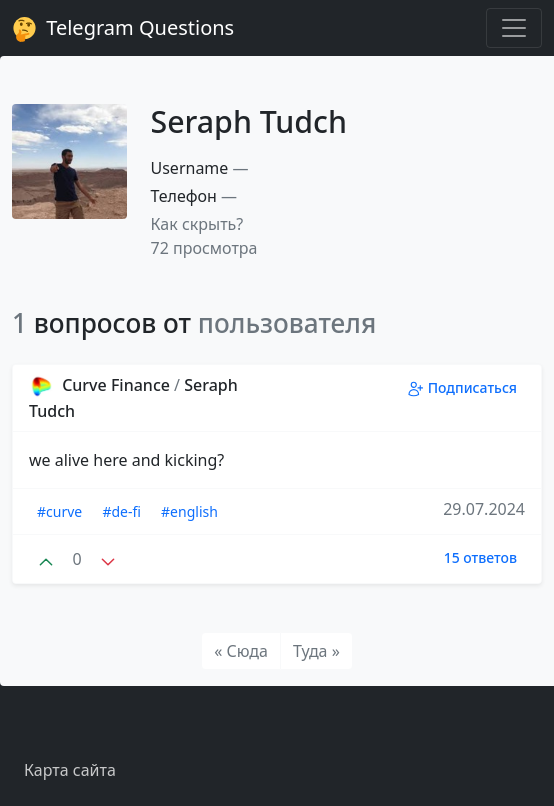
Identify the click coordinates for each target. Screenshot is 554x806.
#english (189, 511)
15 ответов (480, 557)
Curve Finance (101, 385)
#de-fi (121, 511)
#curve (59, 511)
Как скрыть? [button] (197, 224)
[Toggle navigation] (514, 28)
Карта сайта (70, 770)
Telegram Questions (123, 28)
